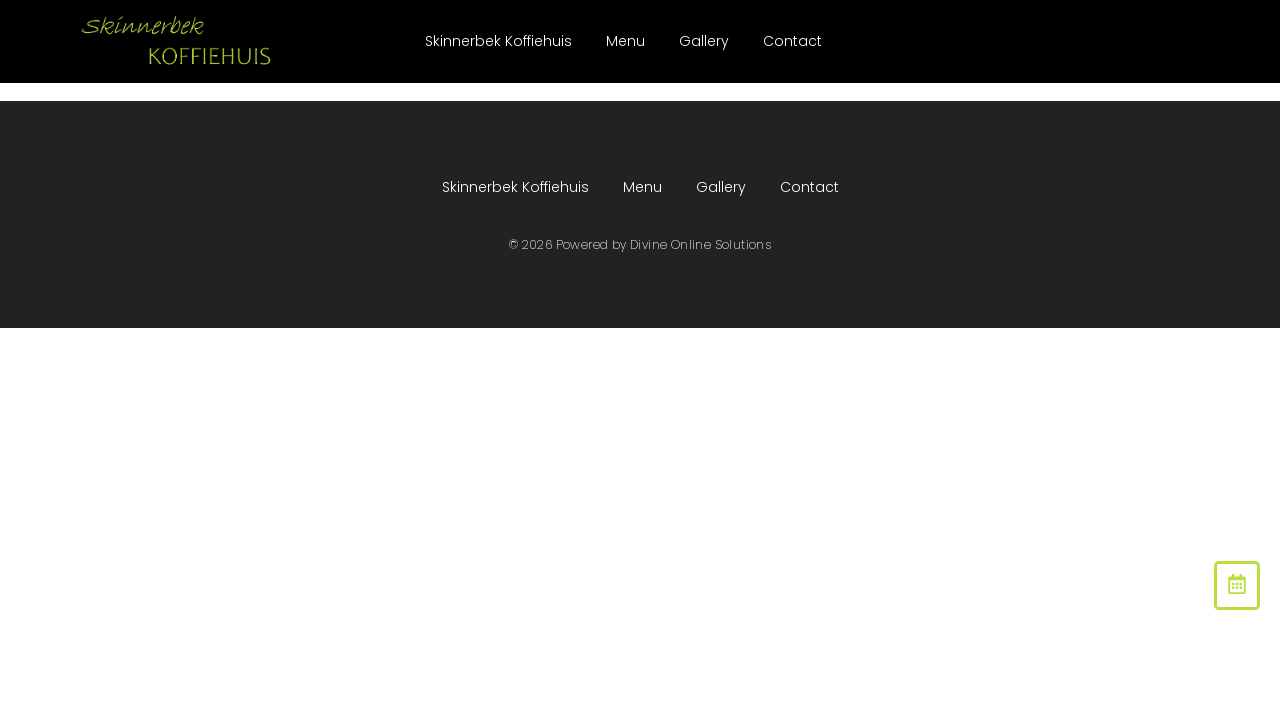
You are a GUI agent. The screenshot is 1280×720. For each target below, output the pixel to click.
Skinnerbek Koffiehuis (498, 41)
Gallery (704, 41)
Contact (792, 41)
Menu (625, 41)
